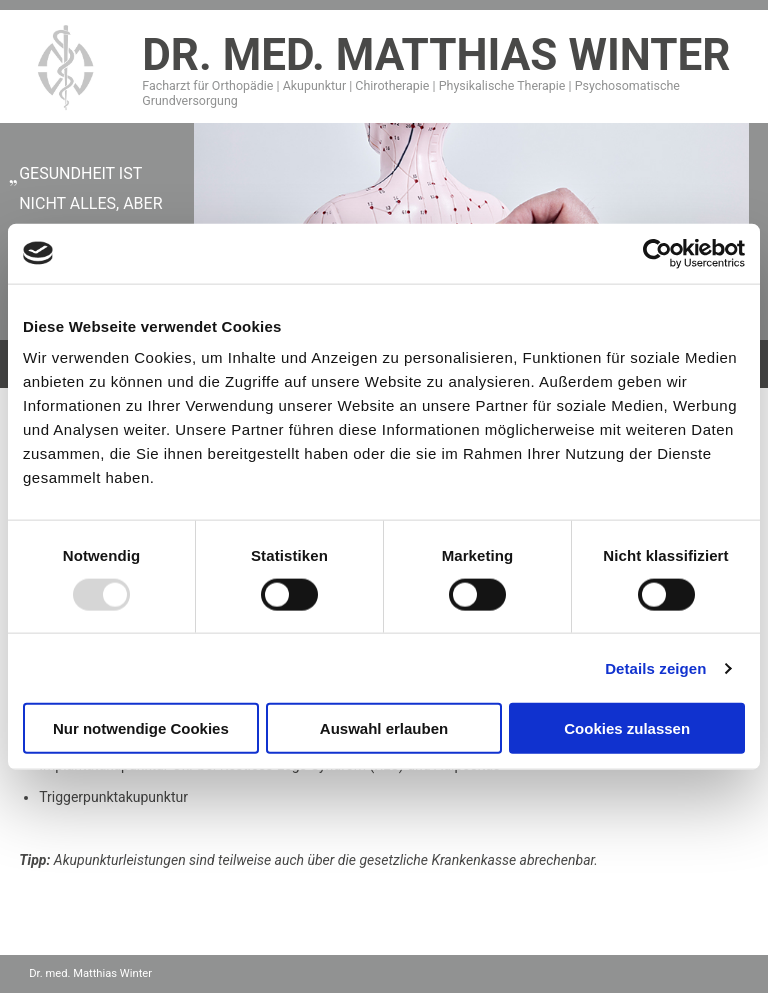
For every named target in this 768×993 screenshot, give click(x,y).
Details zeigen (655, 667)
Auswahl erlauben (384, 728)
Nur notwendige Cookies (141, 728)
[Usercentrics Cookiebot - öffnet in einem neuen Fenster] (657, 253)
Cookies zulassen (627, 728)
